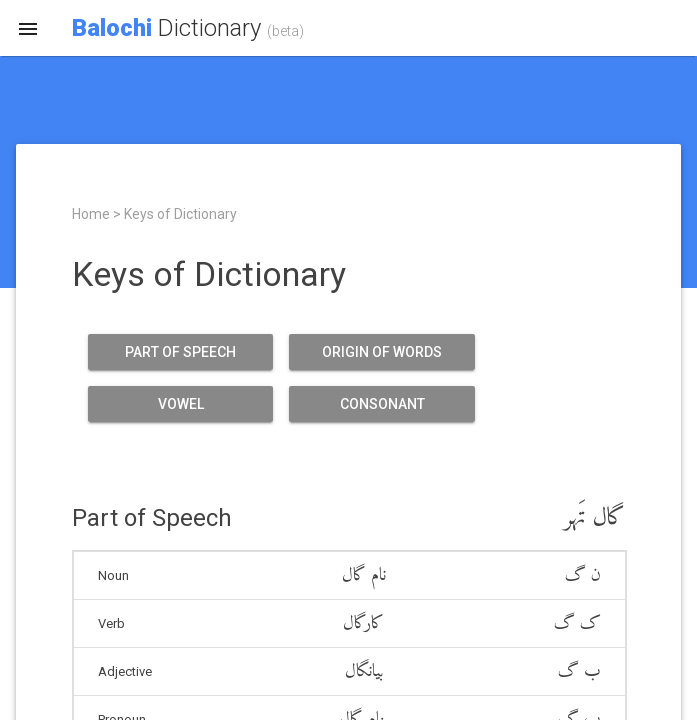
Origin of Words (381, 352)
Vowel (180, 404)
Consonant (381, 404)
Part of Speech (180, 352)
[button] (28, 28)
